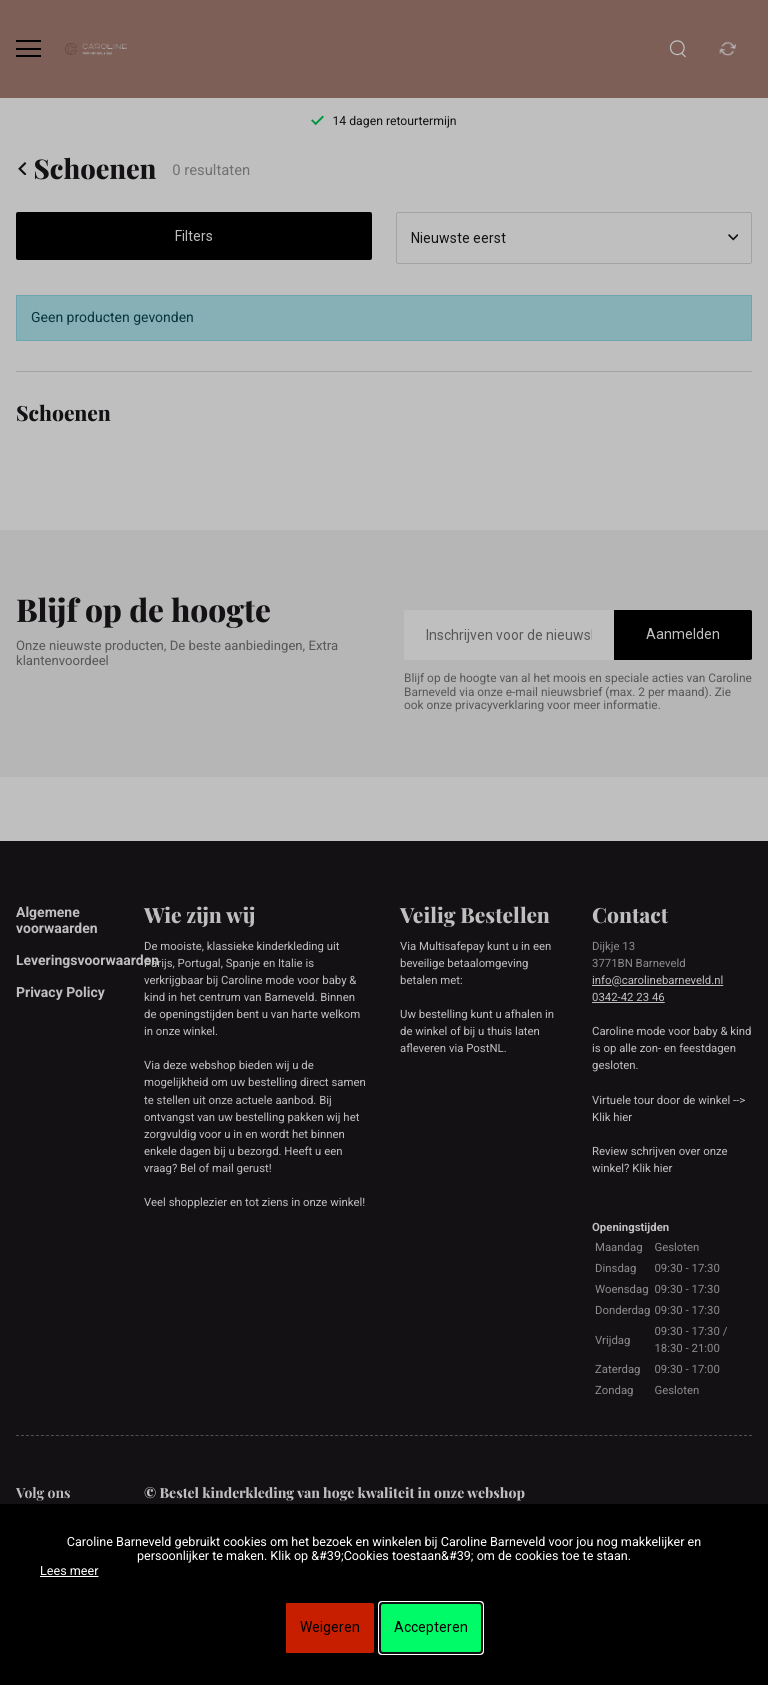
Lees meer (69, 1571)
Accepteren (431, 1627)
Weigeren (330, 1627)
